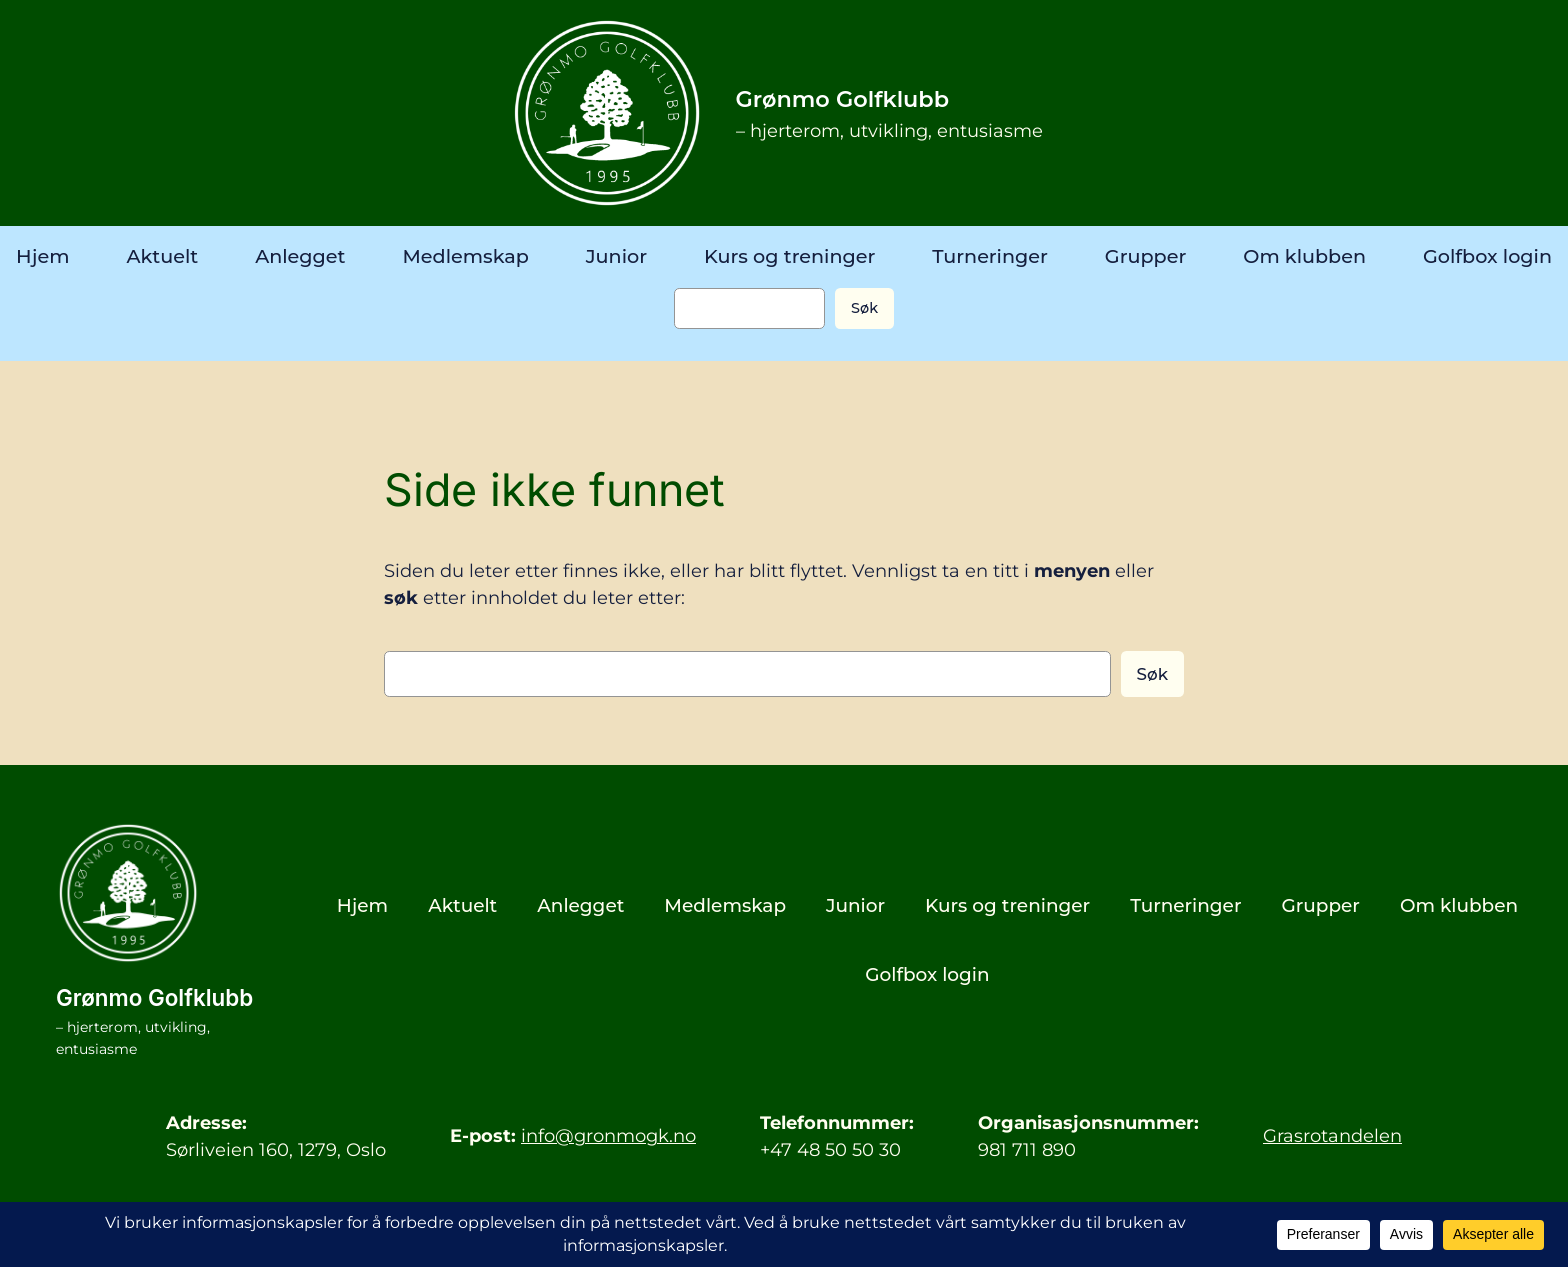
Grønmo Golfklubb (843, 99)
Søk (864, 308)
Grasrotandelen (1332, 1135)
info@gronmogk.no (608, 1135)
